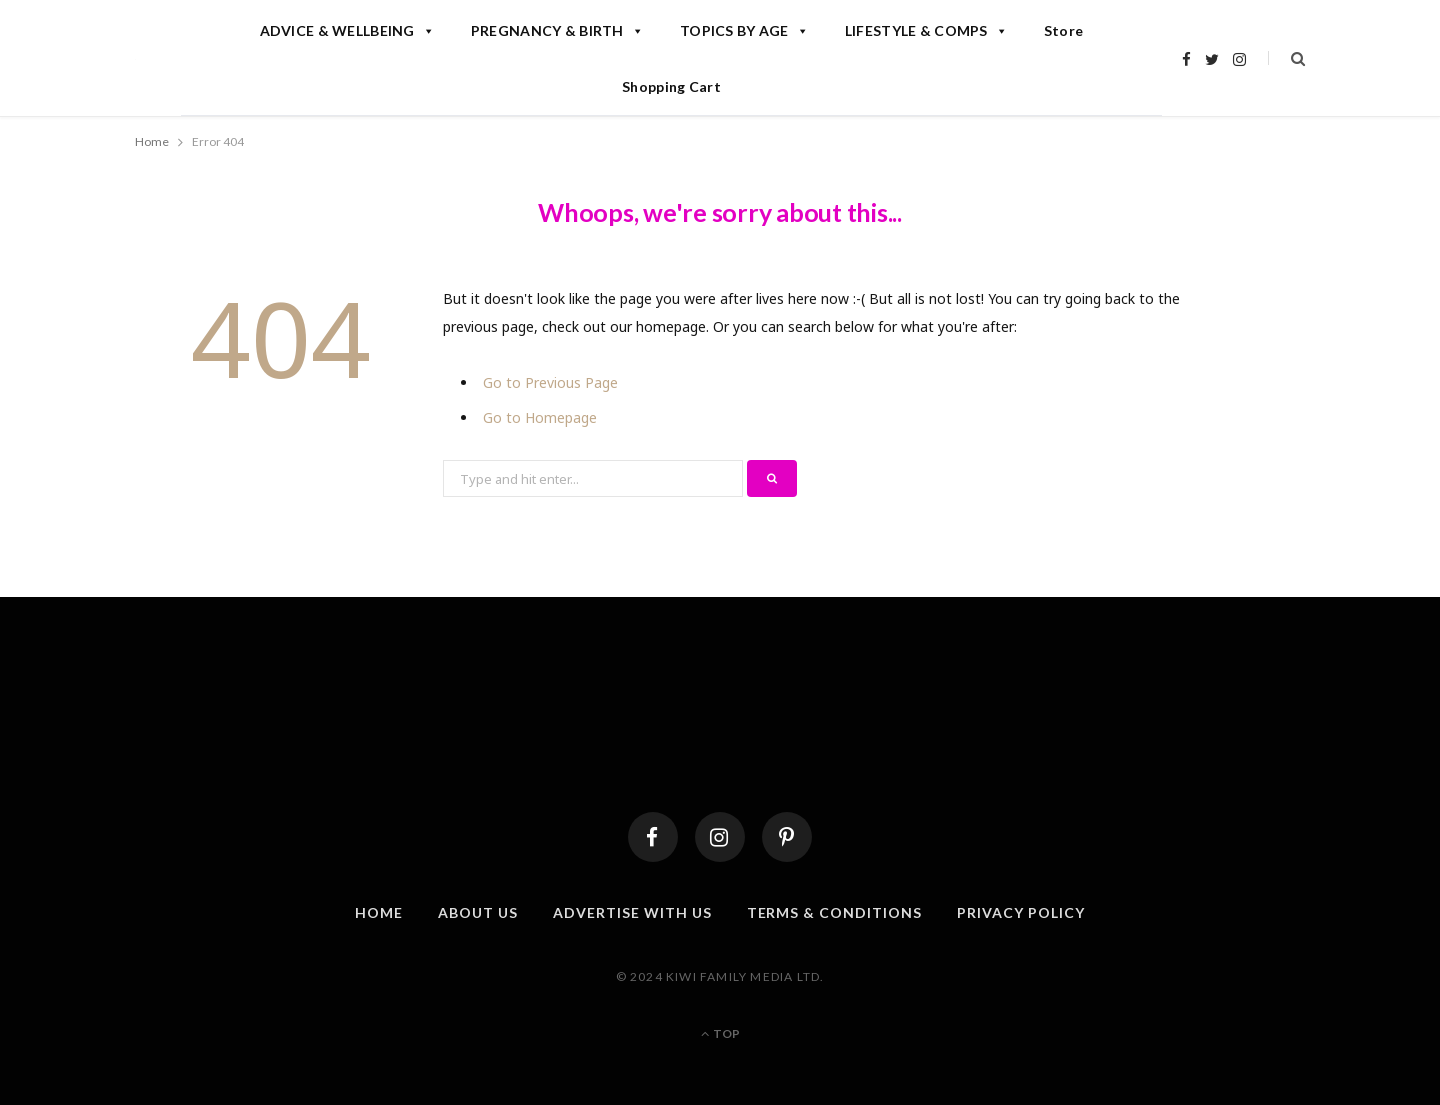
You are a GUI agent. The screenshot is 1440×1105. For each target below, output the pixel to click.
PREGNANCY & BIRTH (557, 31)
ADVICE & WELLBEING (347, 31)
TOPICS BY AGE (744, 31)
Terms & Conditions (835, 912)
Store (1063, 30)
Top (720, 1033)
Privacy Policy (1021, 912)
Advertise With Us (632, 912)
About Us (478, 912)
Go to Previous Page (550, 382)
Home (379, 912)
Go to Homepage (540, 417)
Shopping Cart (671, 86)
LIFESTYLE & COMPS (926, 31)
